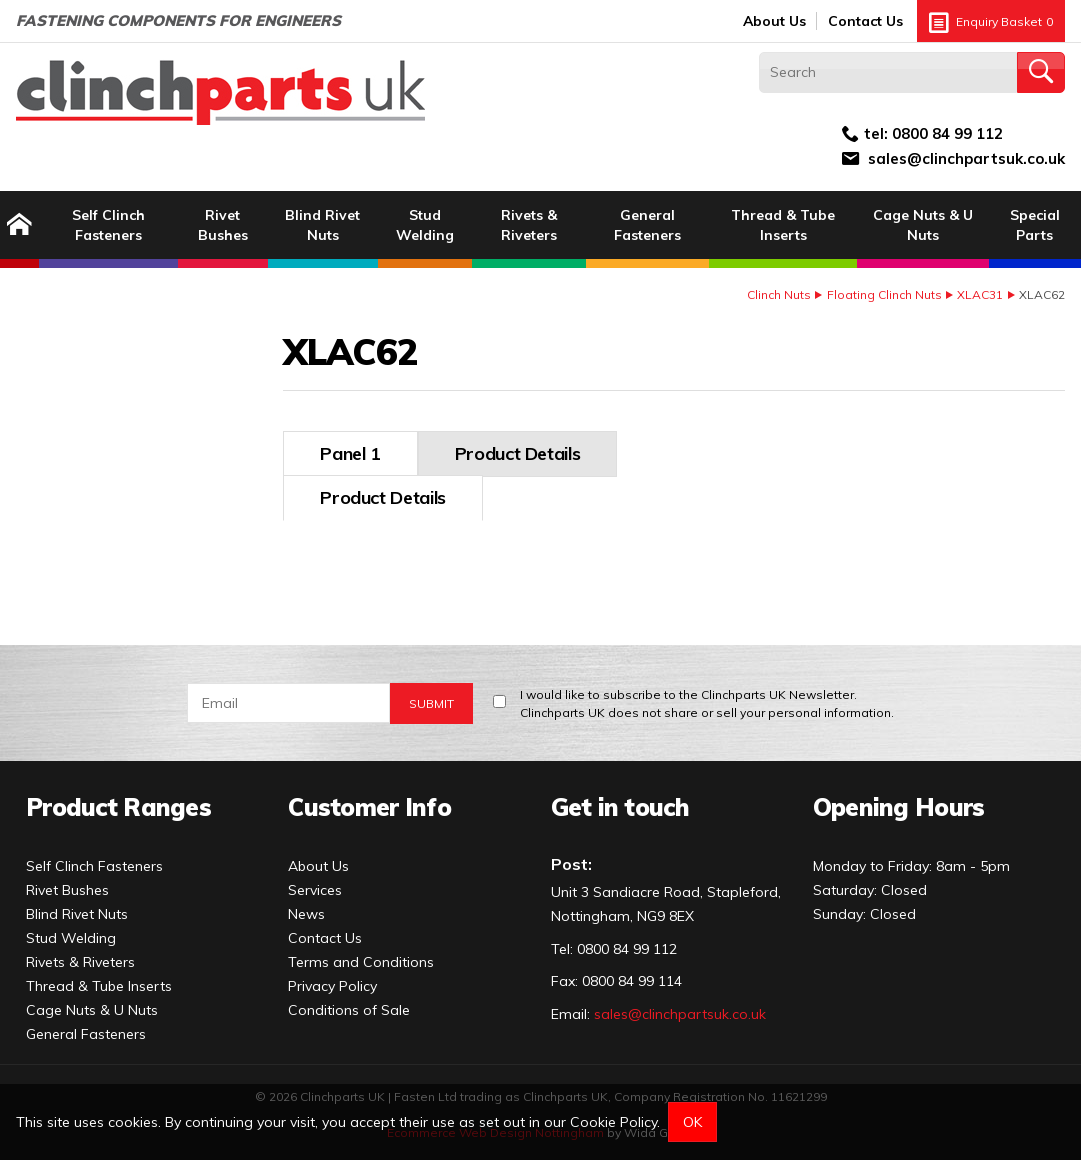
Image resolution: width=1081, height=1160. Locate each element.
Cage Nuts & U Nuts (923, 225)
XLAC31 (980, 294)
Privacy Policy (332, 978)
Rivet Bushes (223, 225)
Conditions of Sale (349, 1002)
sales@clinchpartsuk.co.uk (966, 158)
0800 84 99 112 (947, 133)
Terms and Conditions (361, 954)
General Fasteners (647, 225)
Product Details (383, 453)
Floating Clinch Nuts (884, 294)
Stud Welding (425, 225)
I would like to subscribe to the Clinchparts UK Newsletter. (707, 696)
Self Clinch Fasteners (108, 225)
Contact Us (865, 21)
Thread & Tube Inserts (783, 225)
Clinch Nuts (779, 294)
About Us (774, 21)
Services (315, 882)
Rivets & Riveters (529, 225)
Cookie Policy (613, 1122)
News (306, 906)
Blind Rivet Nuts (322, 225)
